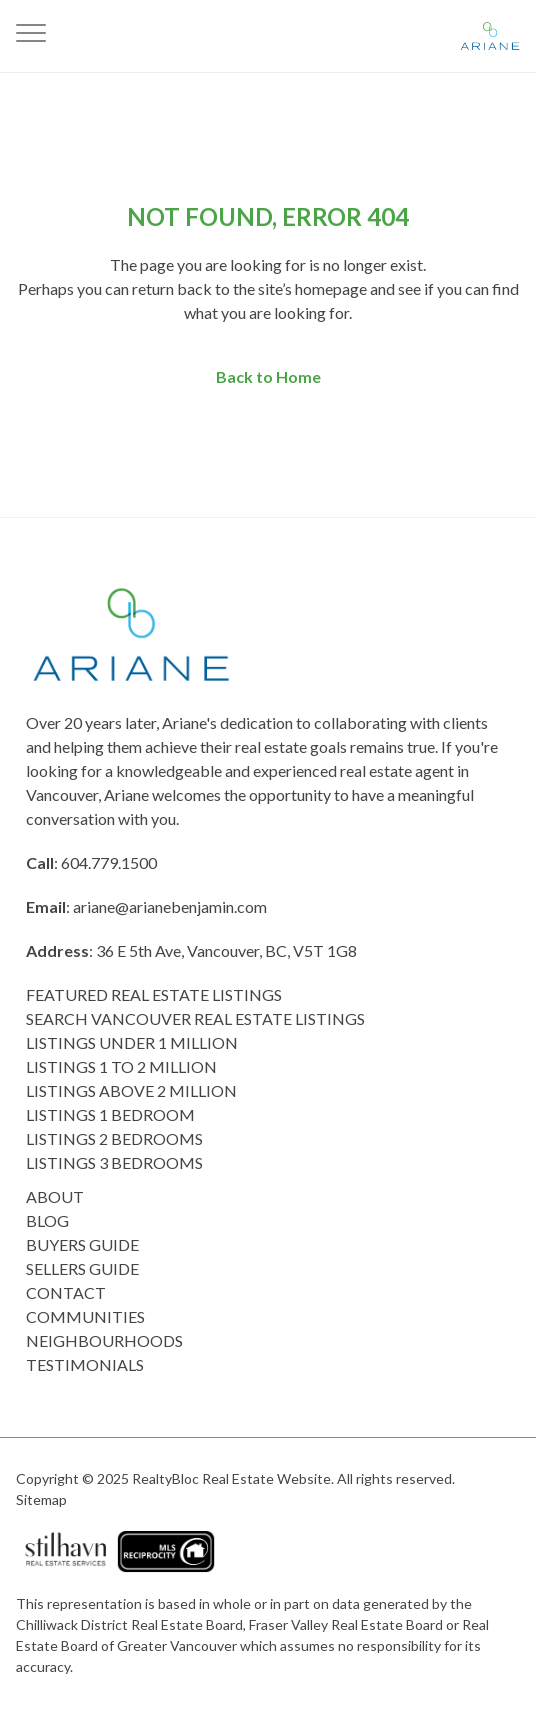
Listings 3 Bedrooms (114, 1162)
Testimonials (85, 1364)
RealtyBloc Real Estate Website (231, 1478)
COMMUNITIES (85, 1316)
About (55, 1196)
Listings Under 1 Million (132, 1042)
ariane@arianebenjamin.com (170, 906)
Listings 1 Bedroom (110, 1114)
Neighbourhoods (104, 1340)
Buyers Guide (82, 1244)
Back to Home (268, 376)
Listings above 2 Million (131, 1090)
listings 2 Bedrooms (114, 1138)
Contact (66, 1292)
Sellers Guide (82, 1268)
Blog (47, 1220)
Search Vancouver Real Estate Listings (195, 1018)
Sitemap (41, 1499)
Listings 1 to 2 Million (121, 1066)
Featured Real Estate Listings (154, 994)
